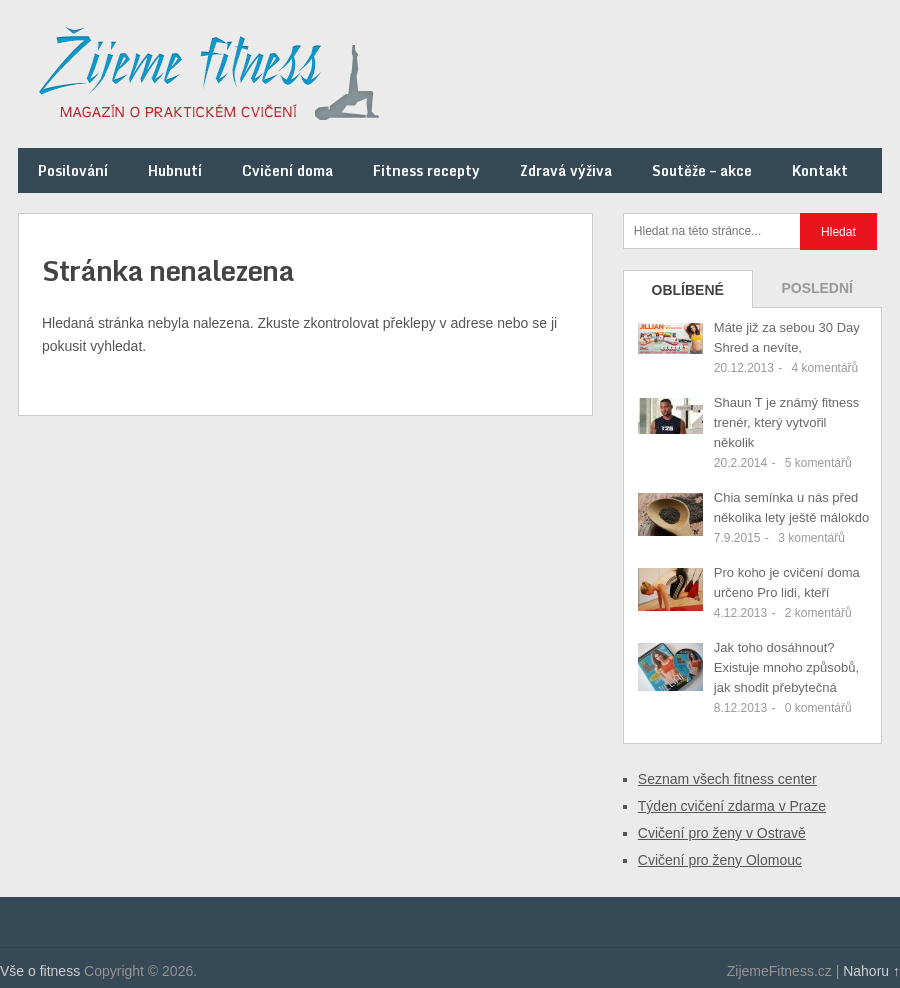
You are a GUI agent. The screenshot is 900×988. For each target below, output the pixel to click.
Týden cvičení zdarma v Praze (732, 806)
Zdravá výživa (566, 170)
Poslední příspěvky (817, 294)
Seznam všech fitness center (727, 779)
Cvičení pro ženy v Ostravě (722, 833)
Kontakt (820, 170)
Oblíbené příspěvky (688, 295)
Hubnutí (175, 170)
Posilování (73, 170)
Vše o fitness (40, 971)
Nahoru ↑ (871, 971)
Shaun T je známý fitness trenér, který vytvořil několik (787, 422)
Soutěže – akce (702, 170)
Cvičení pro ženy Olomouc (720, 860)
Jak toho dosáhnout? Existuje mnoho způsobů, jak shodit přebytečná (786, 667)
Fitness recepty (426, 170)
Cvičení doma (287, 170)
